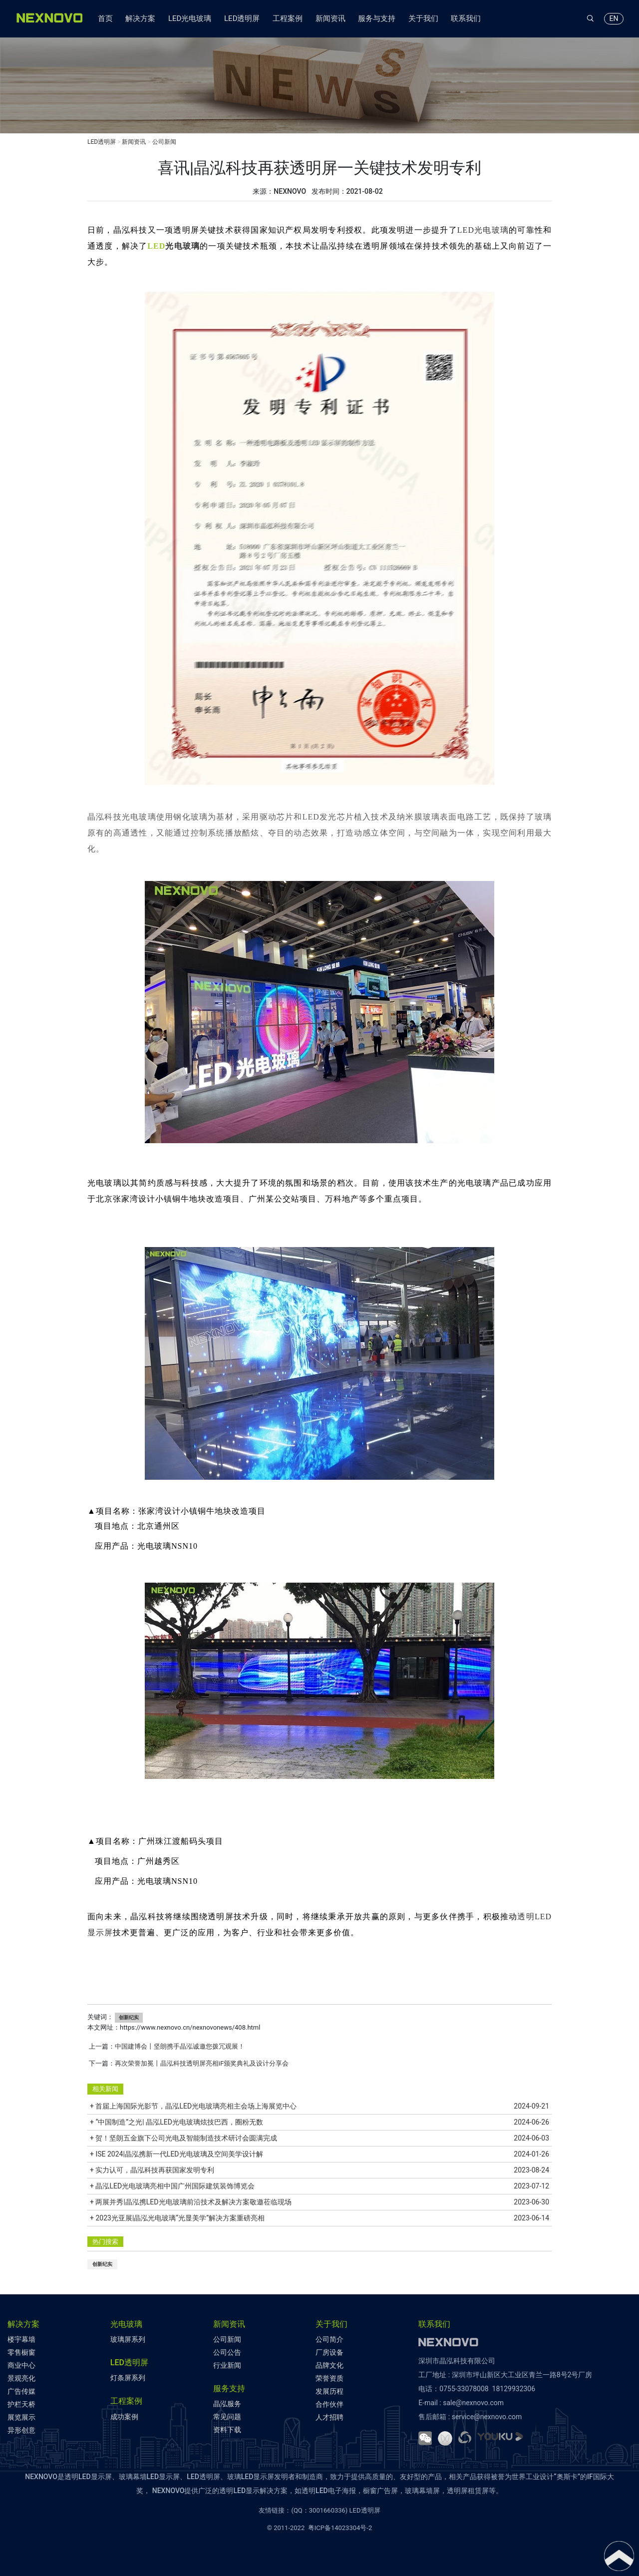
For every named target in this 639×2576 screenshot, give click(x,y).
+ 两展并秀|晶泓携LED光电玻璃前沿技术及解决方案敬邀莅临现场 (319, 2202)
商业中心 (21, 2365)
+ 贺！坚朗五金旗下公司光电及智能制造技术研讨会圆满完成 (319, 2138)
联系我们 (466, 18)
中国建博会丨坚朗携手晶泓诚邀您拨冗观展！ (180, 2046)
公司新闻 (164, 141)
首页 (105, 18)
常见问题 (227, 2417)
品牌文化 (329, 2365)
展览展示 (21, 2417)
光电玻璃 (182, 246)
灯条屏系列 (127, 2378)
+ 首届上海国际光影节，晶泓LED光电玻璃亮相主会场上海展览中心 (319, 2106)
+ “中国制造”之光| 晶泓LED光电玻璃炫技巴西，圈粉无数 (319, 2122)
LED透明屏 (242, 18)
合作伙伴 (329, 2404)
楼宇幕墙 (21, 2339)
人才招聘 (329, 2417)
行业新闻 (227, 2365)
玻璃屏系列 (127, 2339)
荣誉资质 (329, 2378)
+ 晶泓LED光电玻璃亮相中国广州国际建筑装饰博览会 (319, 2186)
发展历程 (329, 2391)
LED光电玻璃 (189, 18)
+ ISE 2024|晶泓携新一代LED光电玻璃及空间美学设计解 (319, 2154)
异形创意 (21, 2430)
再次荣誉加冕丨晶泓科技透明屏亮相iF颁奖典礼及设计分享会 (202, 2063)
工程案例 (288, 18)
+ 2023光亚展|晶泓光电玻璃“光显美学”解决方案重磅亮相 (319, 2218)
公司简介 (329, 2339)
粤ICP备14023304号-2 (340, 2528)
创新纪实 (129, 2017)
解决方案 (140, 18)
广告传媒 (21, 2391)
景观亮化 (21, 2378)
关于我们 (423, 18)
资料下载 (227, 2430)
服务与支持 (376, 18)
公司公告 (227, 2352)
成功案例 (124, 2417)
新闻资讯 (330, 18)
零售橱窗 (21, 2352)
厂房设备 (329, 2352)
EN (613, 18)
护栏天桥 (21, 2404)
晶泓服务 (227, 2404)
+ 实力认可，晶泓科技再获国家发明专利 (319, 2170)
